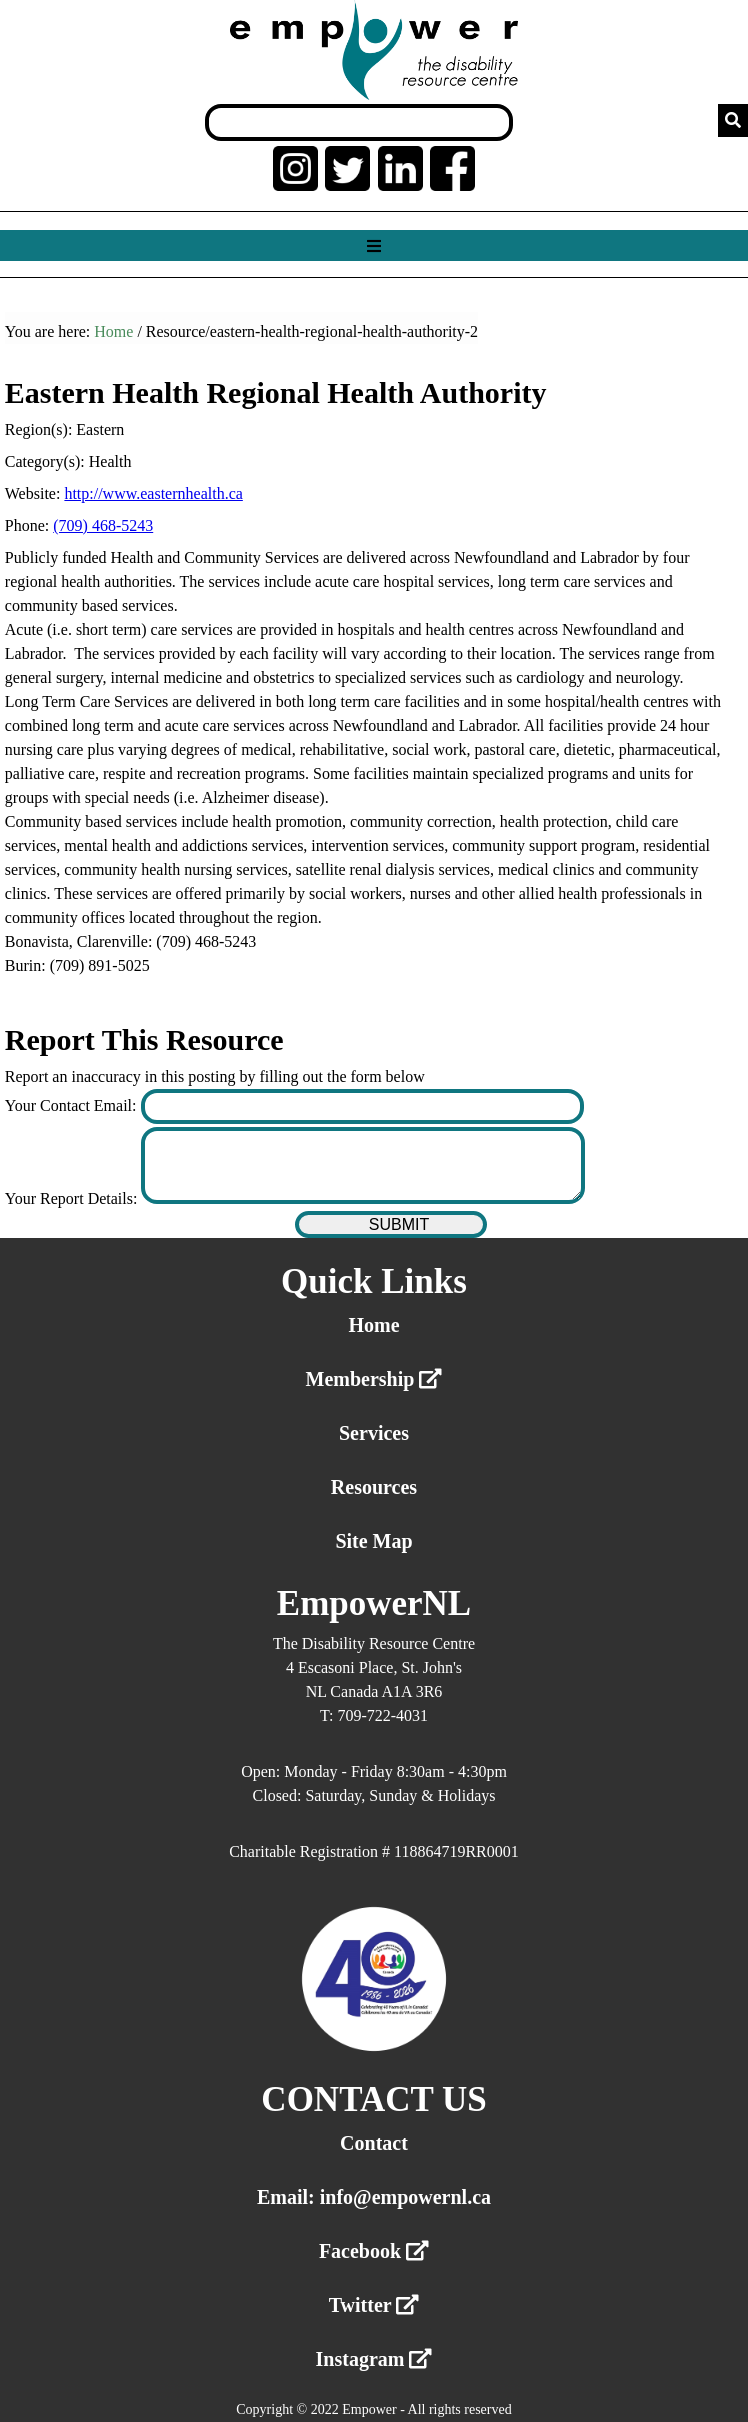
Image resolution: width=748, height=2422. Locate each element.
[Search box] (359, 122)
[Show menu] (374, 246)
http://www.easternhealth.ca (153, 493)
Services (374, 1433)
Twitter (374, 2305)
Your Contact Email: (73, 1105)
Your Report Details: (73, 1198)
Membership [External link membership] (374, 1379)
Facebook (374, 2251)
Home (113, 331)
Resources (374, 1487)
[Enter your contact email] (362, 1106)
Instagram (374, 2359)
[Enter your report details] (362, 1165)
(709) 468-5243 (103, 525)
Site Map (373, 1541)
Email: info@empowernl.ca (374, 2197)
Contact (374, 2143)
